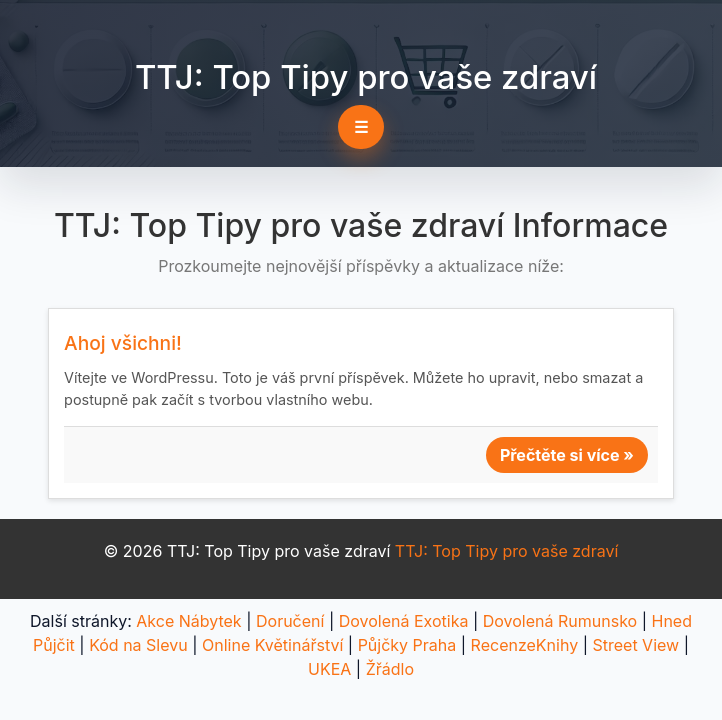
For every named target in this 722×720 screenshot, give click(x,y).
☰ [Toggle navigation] (361, 127)
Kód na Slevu (138, 645)
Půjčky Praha (407, 645)
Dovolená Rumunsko (560, 621)
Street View (635, 645)
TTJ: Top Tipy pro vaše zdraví (366, 77)
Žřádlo (390, 669)
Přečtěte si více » (567, 455)
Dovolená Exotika (404, 621)
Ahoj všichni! (123, 343)
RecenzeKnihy (525, 645)
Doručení (290, 621)
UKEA (329, 669)
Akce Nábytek (188, 621)
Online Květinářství (272, 645)
